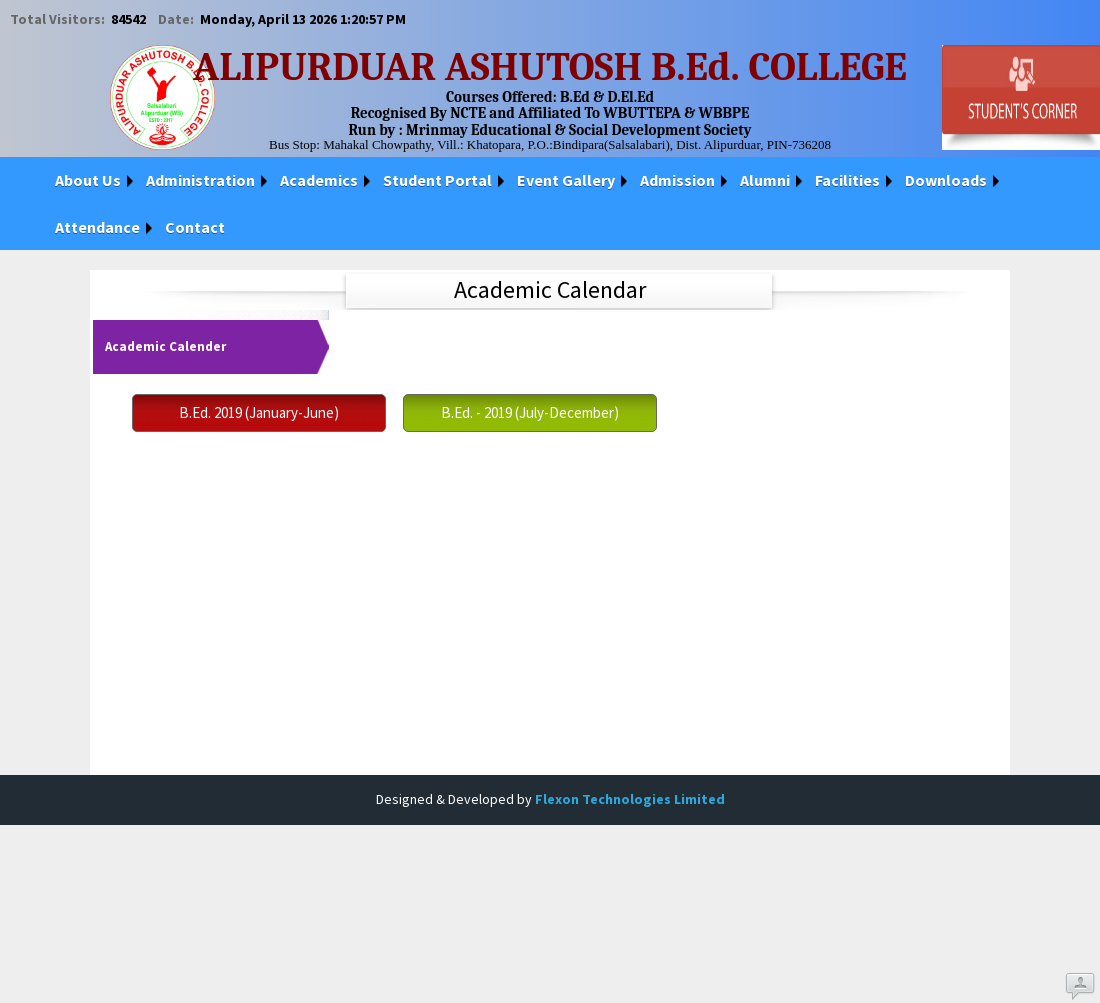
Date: (177, 19)
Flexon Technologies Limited (630, 799)
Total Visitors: (59, 19)
